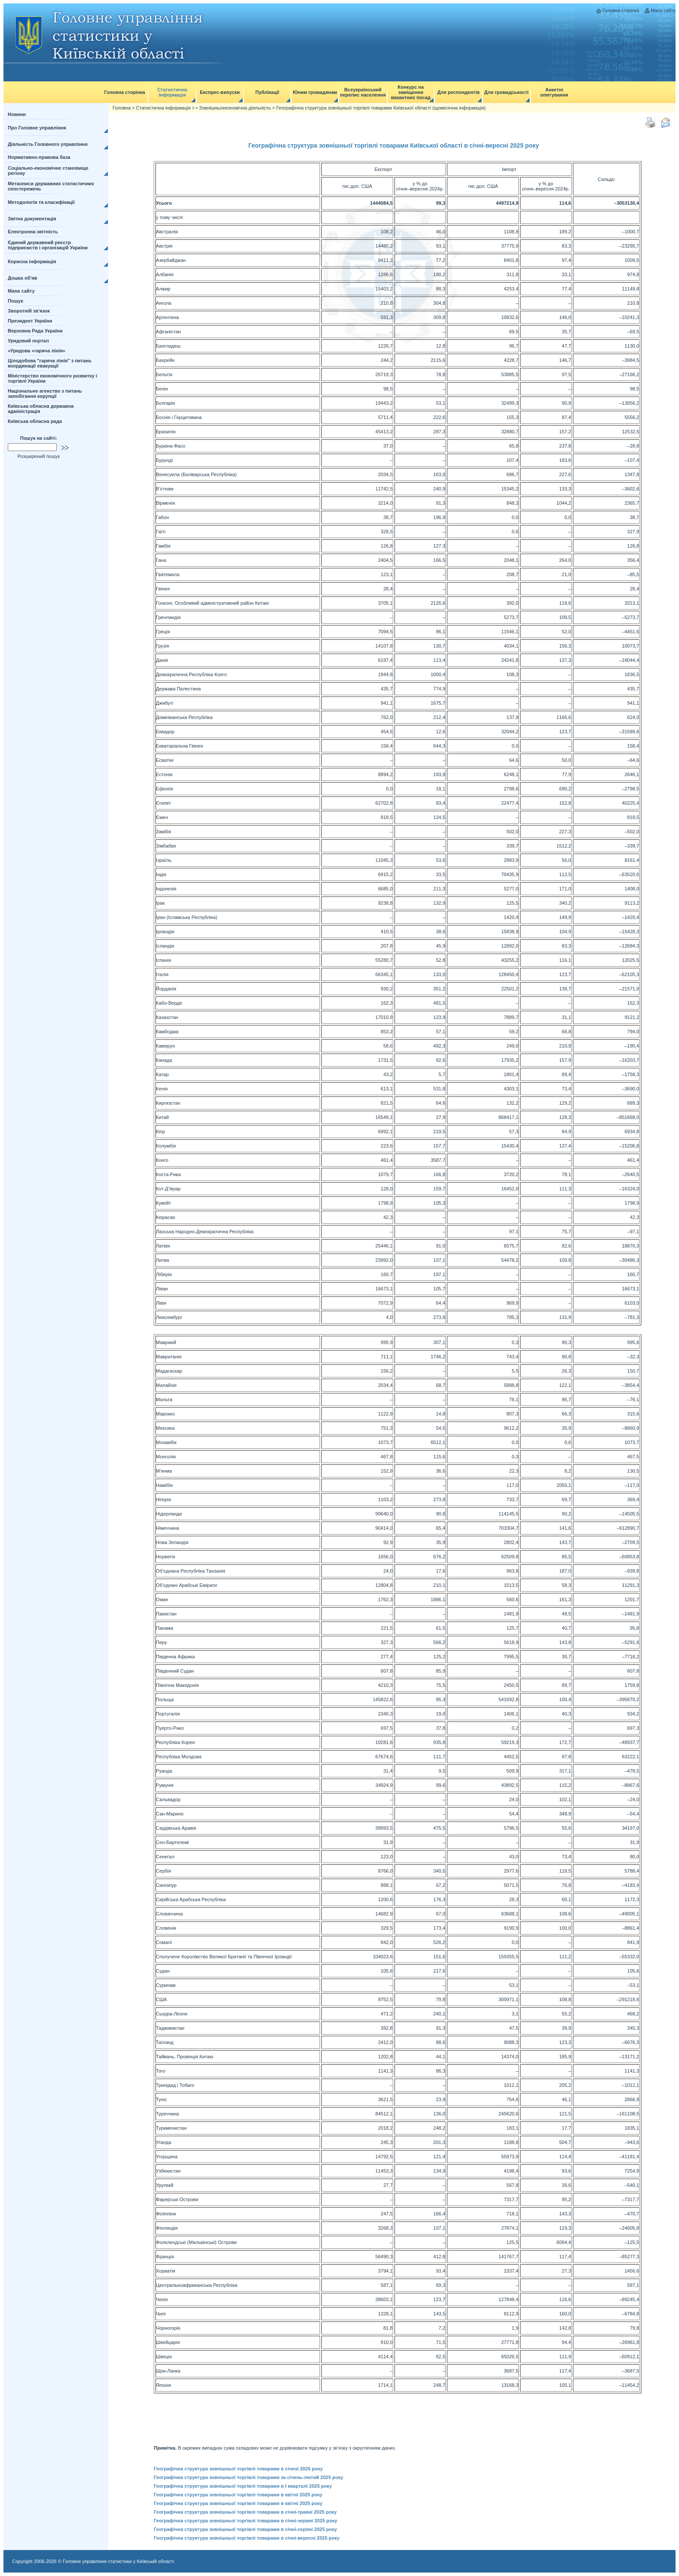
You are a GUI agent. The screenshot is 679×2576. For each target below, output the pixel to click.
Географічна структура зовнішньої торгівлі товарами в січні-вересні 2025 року (247, 2538)
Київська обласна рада (35, 421)
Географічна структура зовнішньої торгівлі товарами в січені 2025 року (238, 2468)
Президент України (30, 320)
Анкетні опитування (554, 92)
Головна (122, 107)
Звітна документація (32, 218)
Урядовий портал (28, 340)
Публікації (267, 92)
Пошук (15, 300)
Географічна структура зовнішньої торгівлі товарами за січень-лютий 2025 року (248, 2477)
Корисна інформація (32, 261)
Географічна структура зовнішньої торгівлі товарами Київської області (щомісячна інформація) (380, 107)
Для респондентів (458, 92)
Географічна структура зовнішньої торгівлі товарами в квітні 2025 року (238, 2494)
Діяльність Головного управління (47, 144)
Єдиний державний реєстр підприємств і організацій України (48, 245)
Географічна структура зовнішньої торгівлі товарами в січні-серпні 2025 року (245, 2529)
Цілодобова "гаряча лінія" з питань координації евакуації (49, 363)
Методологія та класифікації (41, 202)
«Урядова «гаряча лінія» (36, 350)
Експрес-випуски (219, 92)
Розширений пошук (38, 456)
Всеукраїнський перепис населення (363, 92)
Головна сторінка (620, 10)
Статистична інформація (172, 92)
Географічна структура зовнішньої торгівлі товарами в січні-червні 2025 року (245, 2520)
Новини (17, 114)
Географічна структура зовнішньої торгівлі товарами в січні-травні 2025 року (245, 2512)
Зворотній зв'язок (29, 310)
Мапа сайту (663, 10)
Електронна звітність (33, 231)
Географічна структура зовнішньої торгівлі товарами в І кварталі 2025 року (243, 2486)
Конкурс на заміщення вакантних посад (411, 92)
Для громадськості (506, 92)
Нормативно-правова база (39, 157)
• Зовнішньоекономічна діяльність (233, 107)
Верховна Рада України (35, 330)
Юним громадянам (315, 92)
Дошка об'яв (22, 277)
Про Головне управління (37, 127)
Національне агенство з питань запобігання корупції (45, 393)
